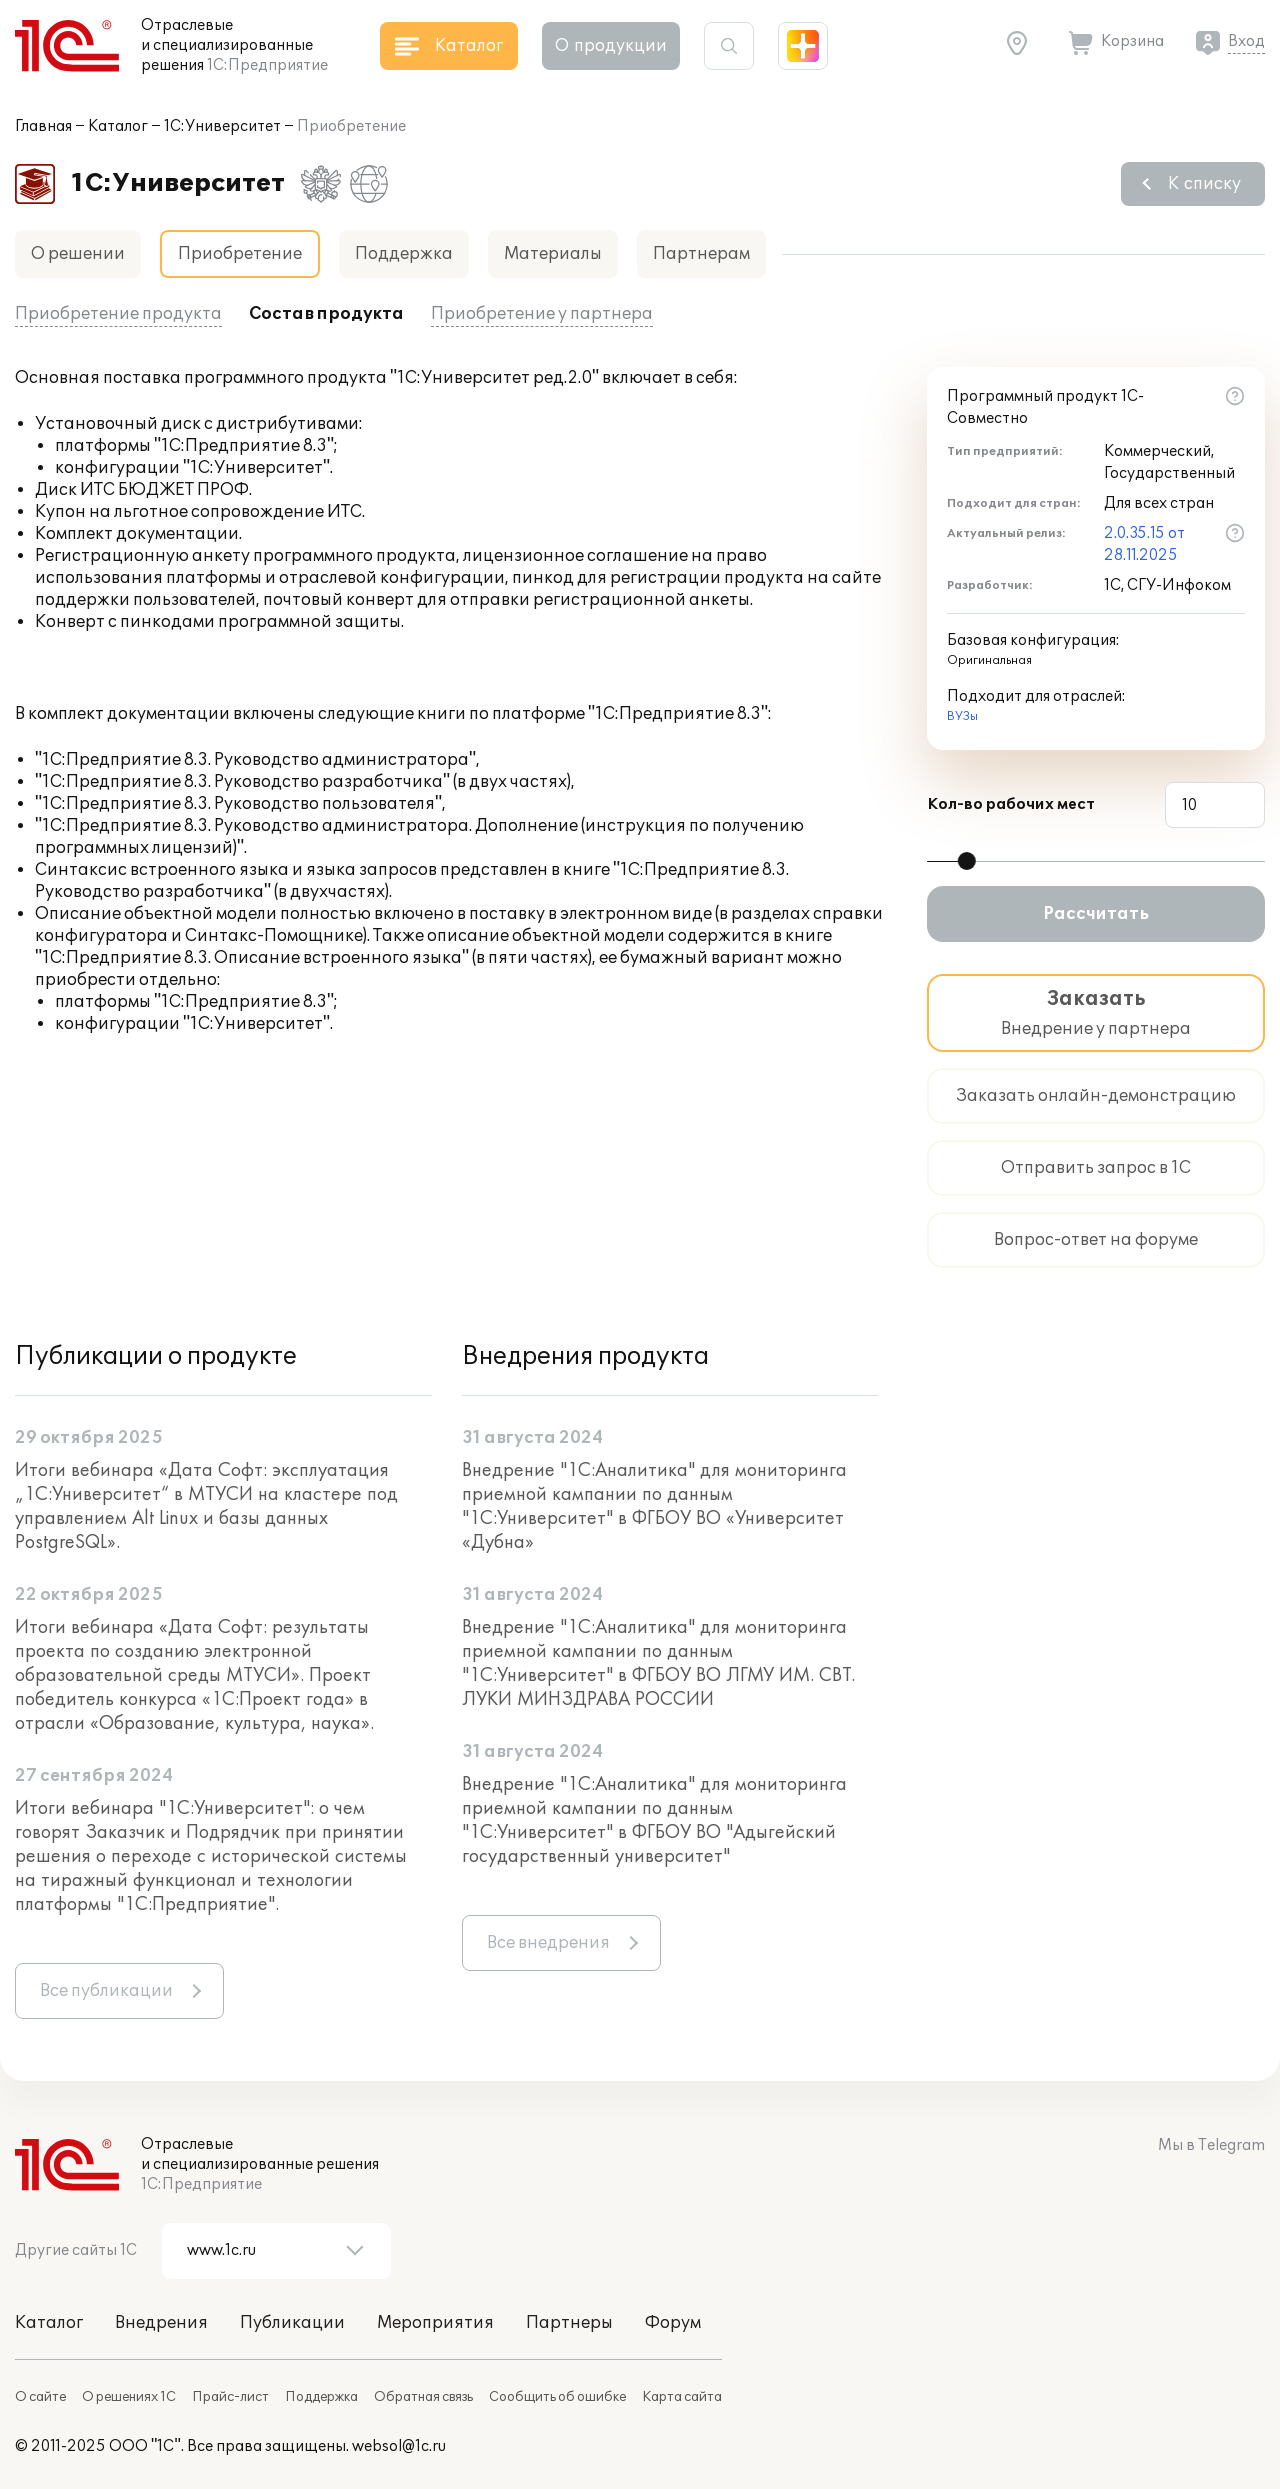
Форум (673, 2323)
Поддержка (404, 254)
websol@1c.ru (399, 2446)
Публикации (292, 2323)
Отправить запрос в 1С (1096, 1168)
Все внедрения (548, 1943)
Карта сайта (682, 2397)
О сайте (40, 2397)
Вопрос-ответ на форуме (1096, 1240)
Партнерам (701, 254)
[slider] (967, 861)
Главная (43, 126)
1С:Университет (222, 126)
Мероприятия (435, 2323)
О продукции (611, 46)
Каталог (118, 126)
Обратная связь (423, 2397)
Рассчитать (1096, 914)
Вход (1246, 41)
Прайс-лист (230, 2397)
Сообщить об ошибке (557, 2397)
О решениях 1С (129, 2397)
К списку (1204, 184)
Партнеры (569, 2323)
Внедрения (161, 2323)
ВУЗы (962, 716)
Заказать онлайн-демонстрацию (1096, 1096)
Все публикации (106, 1991)
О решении (78, 254)
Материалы (553, 254)
